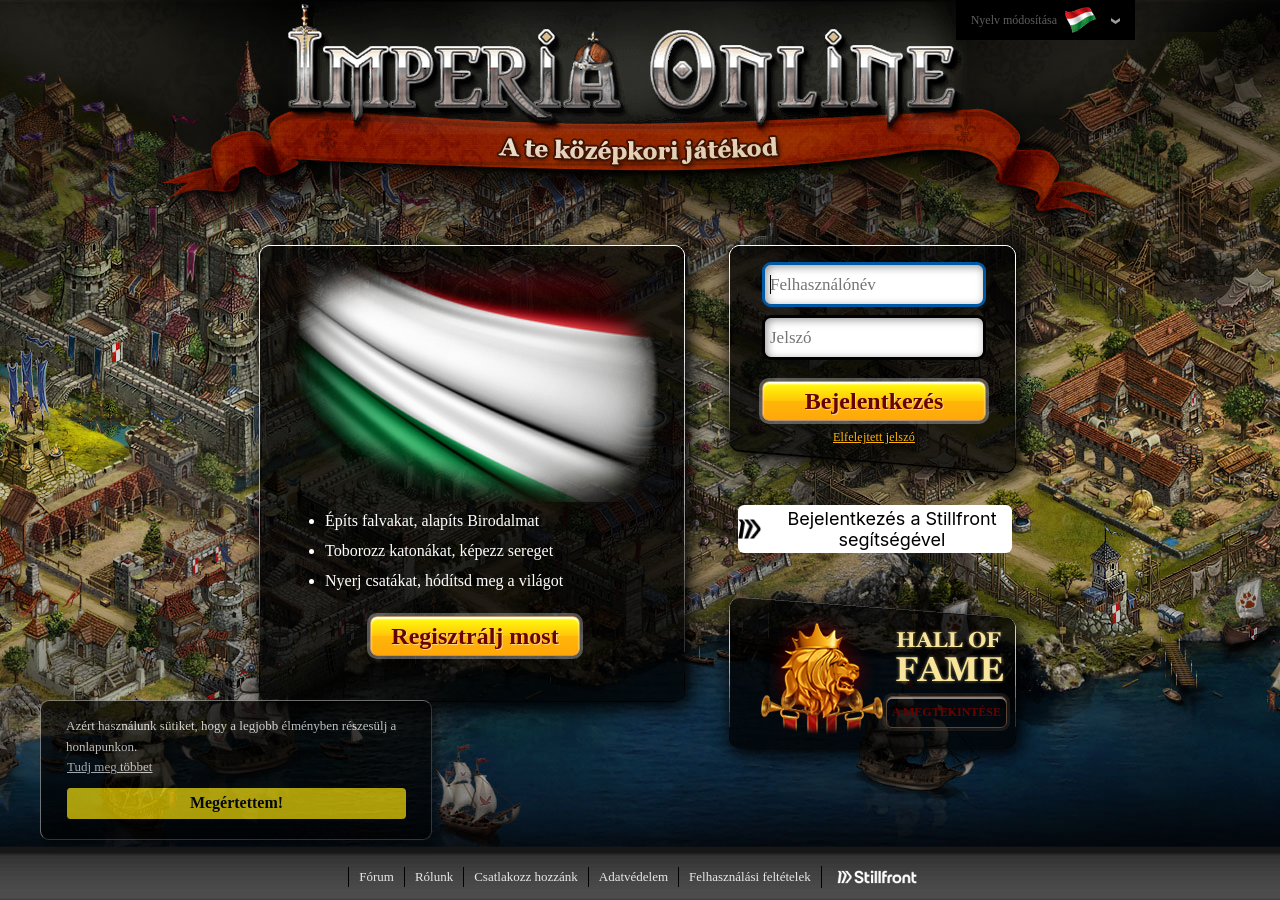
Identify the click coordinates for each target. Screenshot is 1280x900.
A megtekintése (946, 712)
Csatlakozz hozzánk (526, 876)
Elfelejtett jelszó (874, 437)
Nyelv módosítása (1035, 21)
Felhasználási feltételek (750, 876)
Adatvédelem (633, 876)
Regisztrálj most (474, 636)
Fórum (376, 876)
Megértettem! (236, 802)
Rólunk (434, 876)
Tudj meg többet (109, 766)
